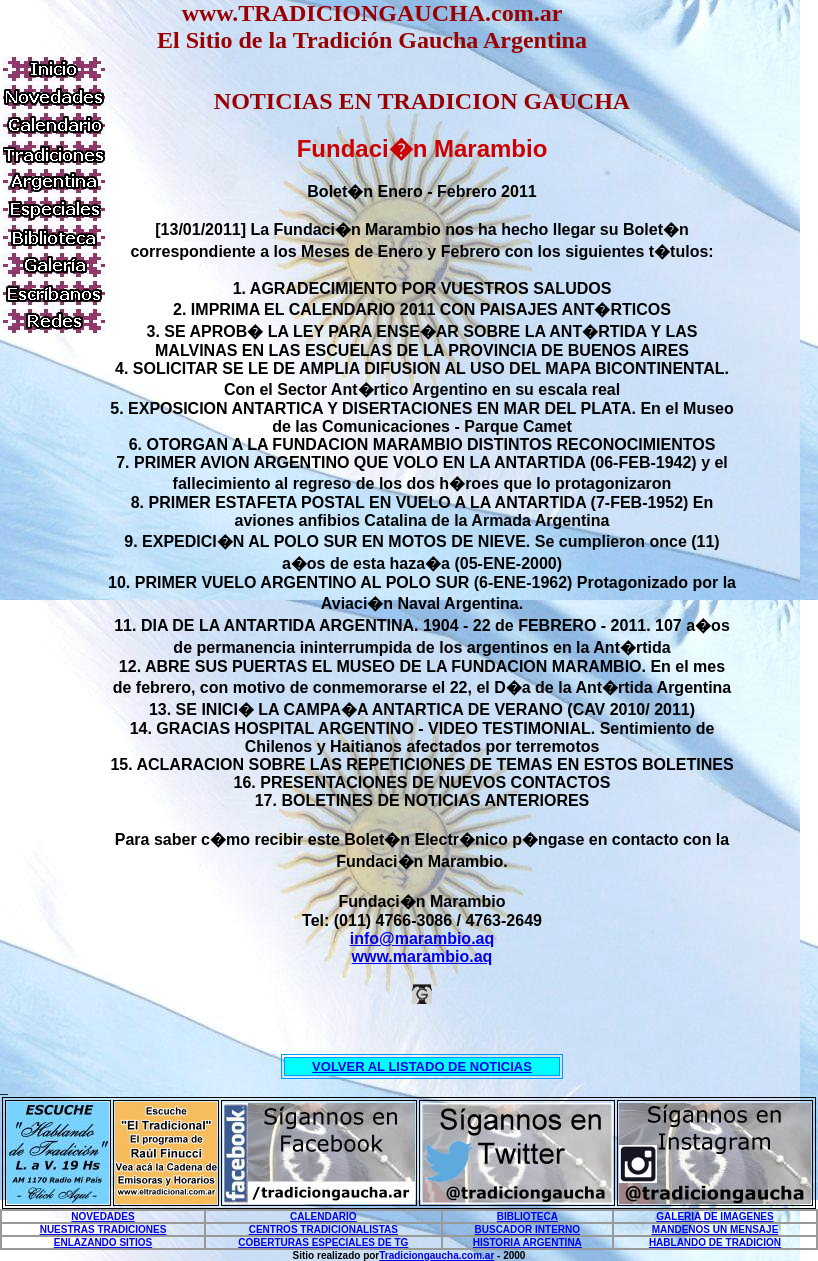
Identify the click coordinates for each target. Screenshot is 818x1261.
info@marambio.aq (422, 938)
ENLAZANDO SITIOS (103, 1242)
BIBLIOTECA (527, 1216)
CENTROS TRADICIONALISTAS (323, 1229)
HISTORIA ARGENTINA (527, 1242)
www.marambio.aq (422, 956)
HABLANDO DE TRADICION (715, 1242)
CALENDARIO (323, 1216)
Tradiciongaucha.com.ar (436, 1255)
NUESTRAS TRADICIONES (103, 1229)
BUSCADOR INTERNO (528, 1229)
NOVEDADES (102, 1216)
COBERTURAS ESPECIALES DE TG (323, 1242)
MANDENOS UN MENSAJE (715, 1229)
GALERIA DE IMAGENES (714, 1216)
